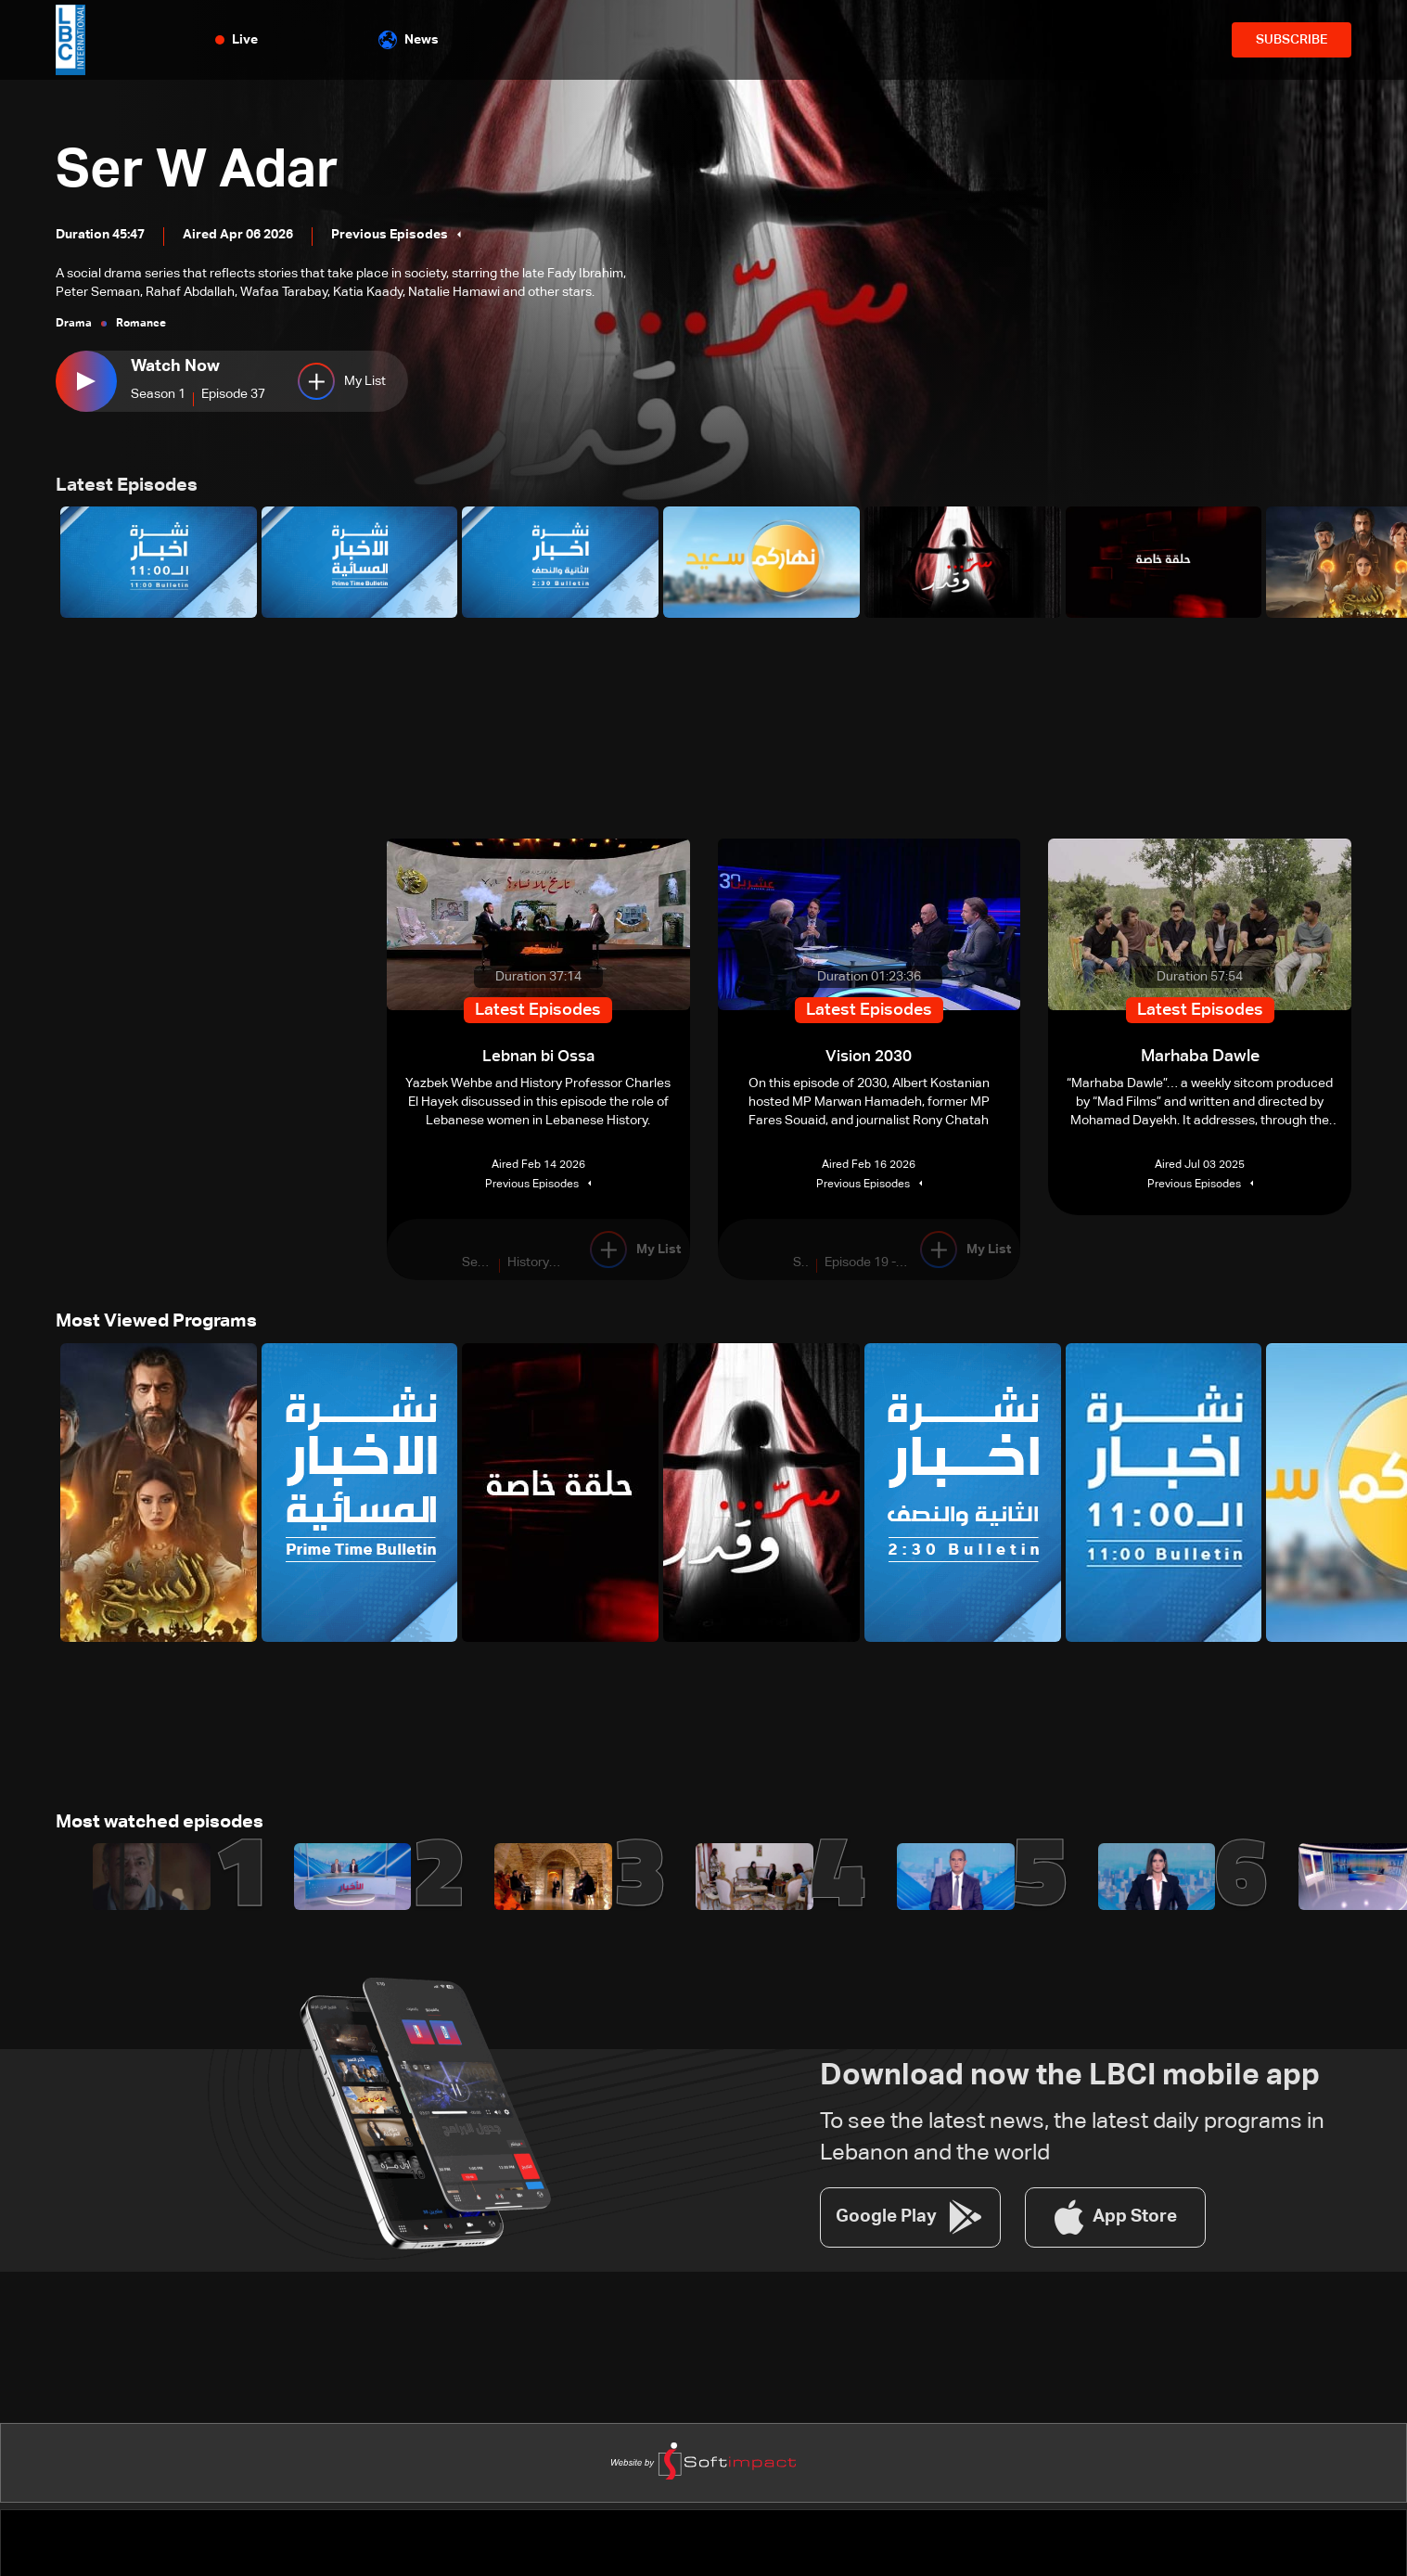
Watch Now (175, 366)
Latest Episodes (134, 488)
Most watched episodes (172, 1833)
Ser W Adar (229, 164)
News (408, 40)
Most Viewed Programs (168, 1328)
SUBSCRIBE (1291, 39)
